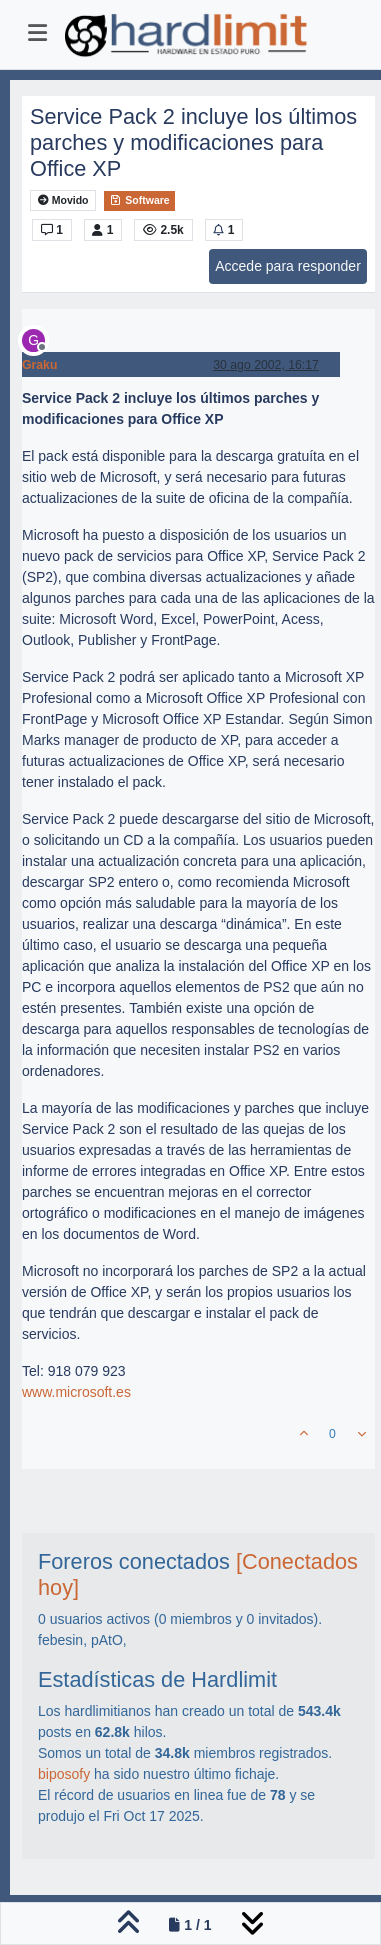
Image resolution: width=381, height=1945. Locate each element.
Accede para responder (288, 266)
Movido (63, 200)
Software (139, 200)
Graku (39, 365)
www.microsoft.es (76, 1392)
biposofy (64, 1774)
